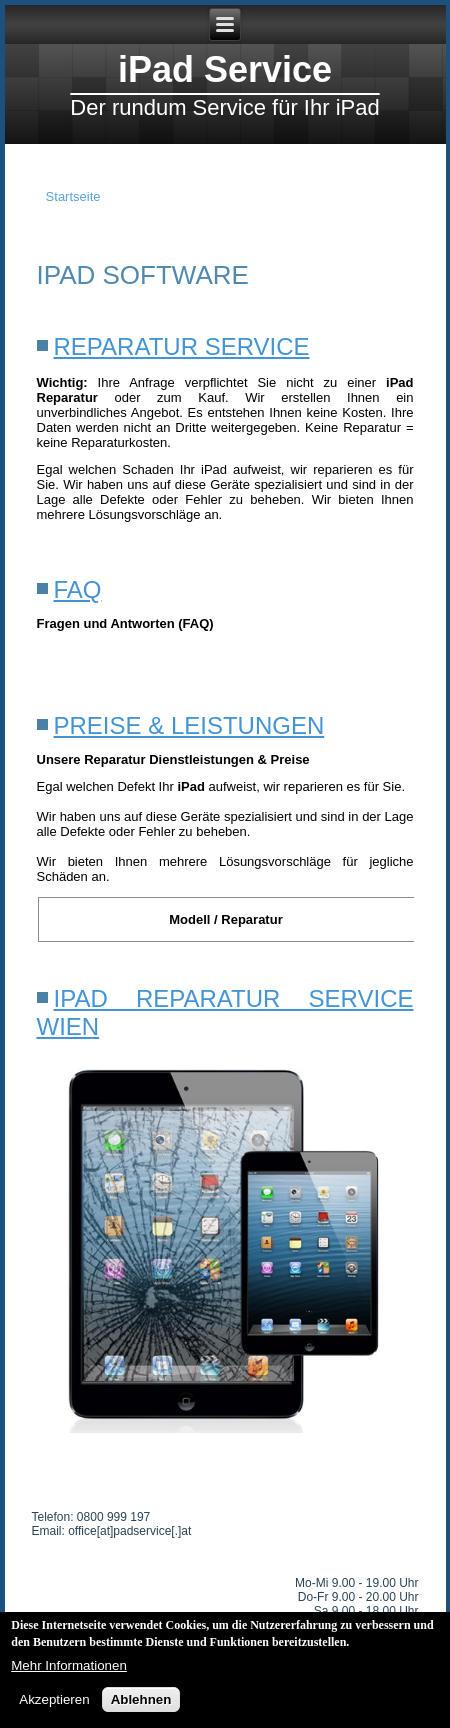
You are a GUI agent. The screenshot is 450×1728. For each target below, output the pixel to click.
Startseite (73, 196)
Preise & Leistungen (189, 725)
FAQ (78, 589)
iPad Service (225, 69)
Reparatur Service (182, 346)
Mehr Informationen (69, 1669)
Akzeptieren (54, 1703)
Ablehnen (141, 1703)
